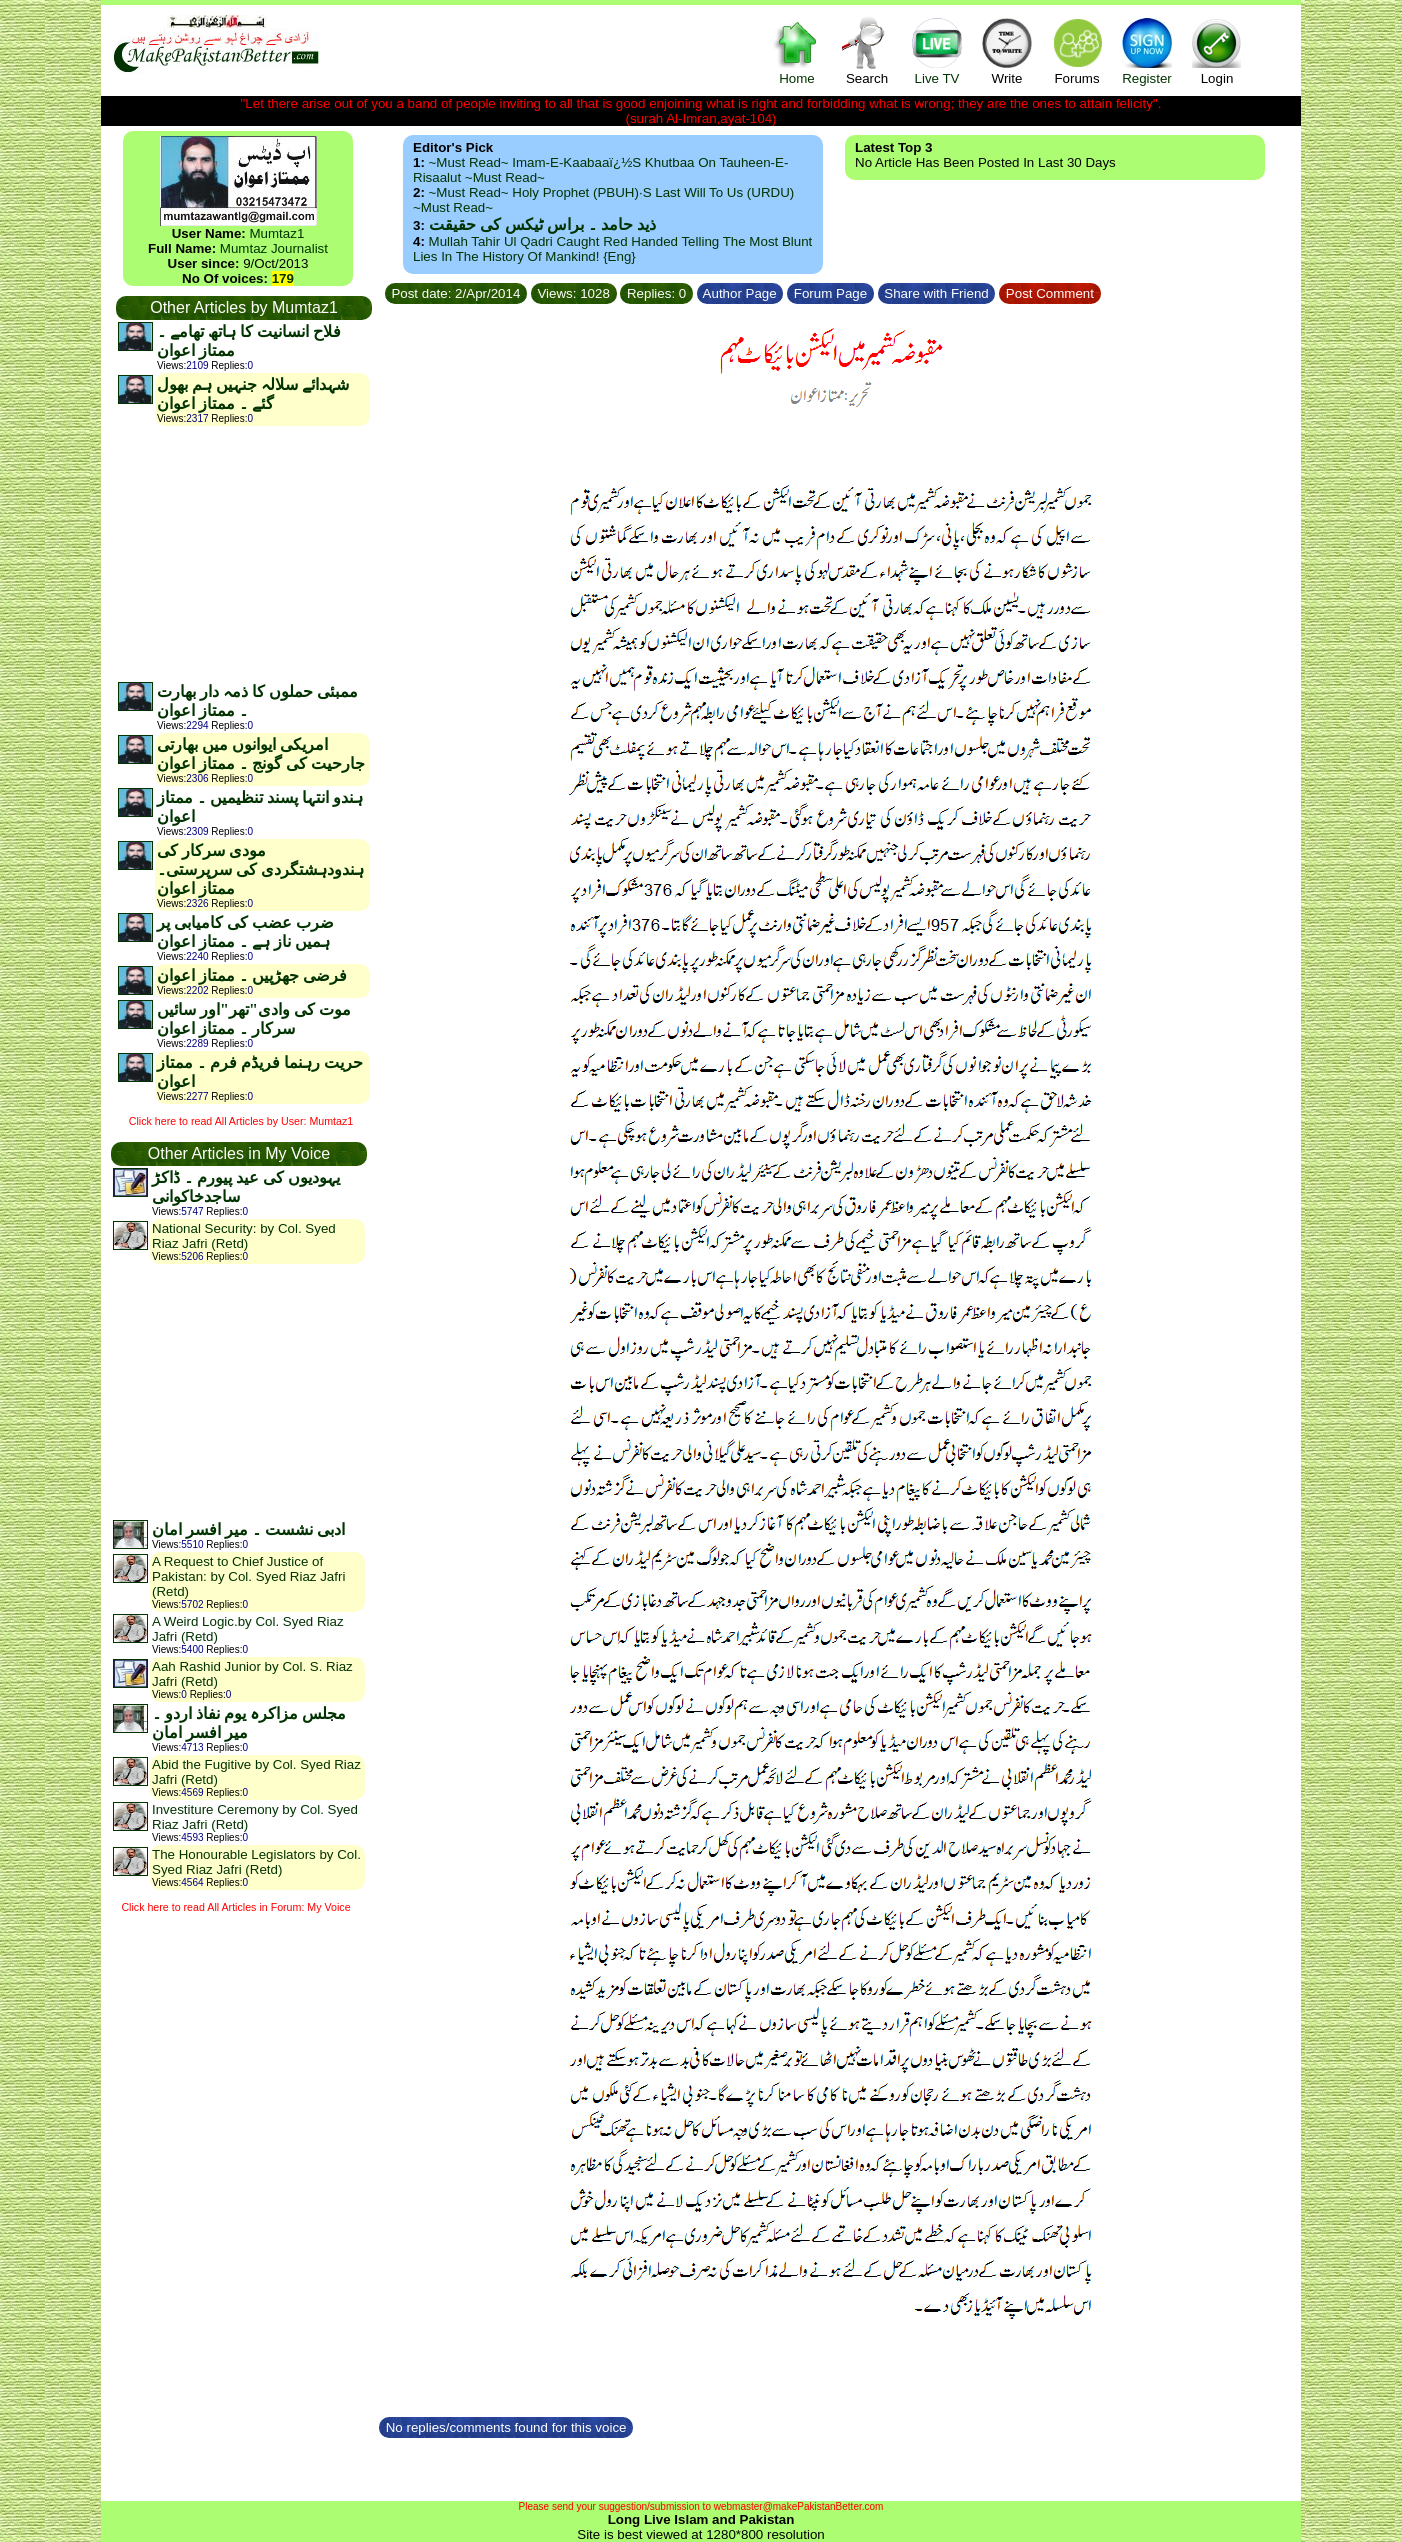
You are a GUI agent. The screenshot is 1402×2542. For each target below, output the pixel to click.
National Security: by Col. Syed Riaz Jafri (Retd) (244, 1236)
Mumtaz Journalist (274, 248)
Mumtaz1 (276, 233)
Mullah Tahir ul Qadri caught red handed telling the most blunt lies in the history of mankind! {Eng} (612, 249)
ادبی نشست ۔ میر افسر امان (248, 1529)
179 (283, 278)
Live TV (937, 50)
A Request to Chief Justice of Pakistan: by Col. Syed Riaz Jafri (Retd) (248, 1576)
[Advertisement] (243, 553)
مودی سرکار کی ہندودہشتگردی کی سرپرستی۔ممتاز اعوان (260, 869)
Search (867, 50)
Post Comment (1050, 293)
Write (1007, 50)
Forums (1077, 50)
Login (1217, 50)
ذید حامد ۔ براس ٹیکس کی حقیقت (542, 224)
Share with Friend (937, 293)
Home (797, 50)
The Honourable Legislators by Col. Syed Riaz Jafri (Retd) (256, 1862)
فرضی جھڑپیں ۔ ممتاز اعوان (252, 975)
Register (1147, 50)
